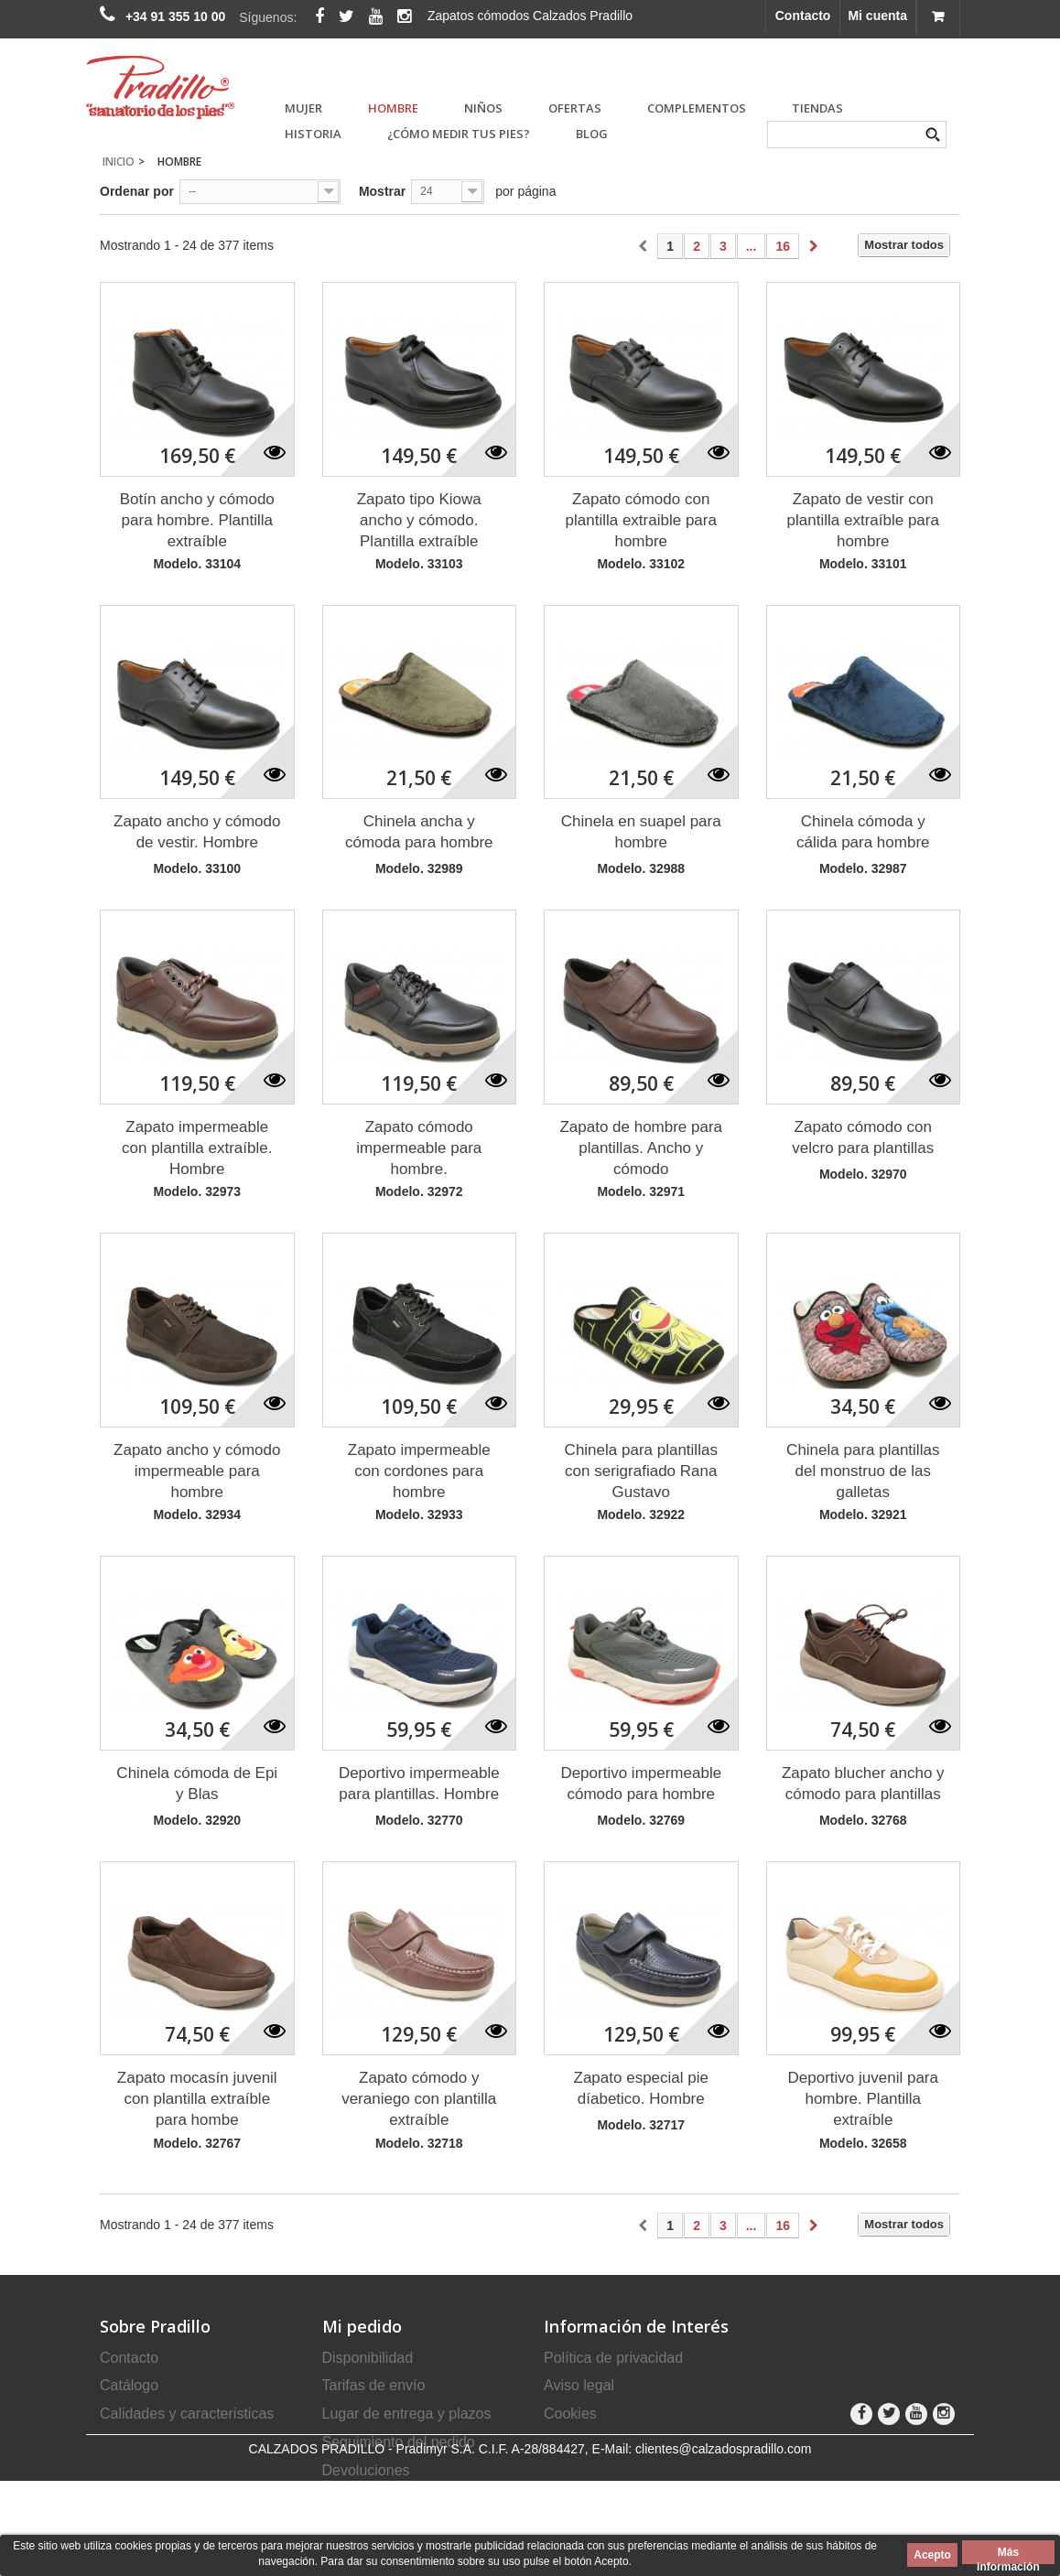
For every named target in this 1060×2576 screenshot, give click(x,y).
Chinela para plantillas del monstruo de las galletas (862, 1471)
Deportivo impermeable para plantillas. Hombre (419, 1783)
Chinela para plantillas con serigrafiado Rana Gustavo (641, 1471)
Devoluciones (366, 2470)
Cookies (570, 2413)
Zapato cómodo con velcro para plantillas (863, 1137)
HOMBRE (393, 108)
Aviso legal (579, 2385)
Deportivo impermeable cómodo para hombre (640, 1783)
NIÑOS (483, 108)
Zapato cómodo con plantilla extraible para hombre (641, 520)
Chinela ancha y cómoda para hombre (419, 832)
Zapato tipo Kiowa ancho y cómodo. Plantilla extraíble (419, 520)
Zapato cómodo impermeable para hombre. (418, 1148)
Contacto (803, 15)
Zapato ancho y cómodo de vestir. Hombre (197, 832)
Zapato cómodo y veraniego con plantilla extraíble (418, 2099)
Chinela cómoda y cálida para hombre (863, 832)
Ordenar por (137, 191)
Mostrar (382, 191)
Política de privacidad (613, 2358)
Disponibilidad (368, 2358)
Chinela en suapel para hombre (641, 832)
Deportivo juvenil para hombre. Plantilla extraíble (863, 2099)
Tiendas (817, 108)
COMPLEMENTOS (696, 108)
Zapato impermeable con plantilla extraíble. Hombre (197, 1148)
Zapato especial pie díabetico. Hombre (641, 2088)
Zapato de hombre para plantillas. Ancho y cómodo (640, 1148)
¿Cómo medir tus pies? (458, 133)
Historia (313, 133)
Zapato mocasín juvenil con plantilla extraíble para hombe (197, 2099)
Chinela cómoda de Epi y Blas (196, 1783)
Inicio (119, 161)
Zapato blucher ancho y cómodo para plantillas (863, 1783)
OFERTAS (574, 108)
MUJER (303, 108)
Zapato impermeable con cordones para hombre (419, 1471)
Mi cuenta (877, 15)
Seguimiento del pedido (398, 2442)
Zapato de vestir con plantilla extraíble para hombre (863, 520)
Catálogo (129, 2385)
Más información (1008, 2555)
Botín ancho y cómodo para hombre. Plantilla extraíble (197, 520)
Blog (592, 133)
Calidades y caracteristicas (187, 2413)
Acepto (932, 2555)
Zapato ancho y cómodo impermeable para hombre (197, 1471)
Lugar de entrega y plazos (407, 2413)
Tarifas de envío (374, 2385)
